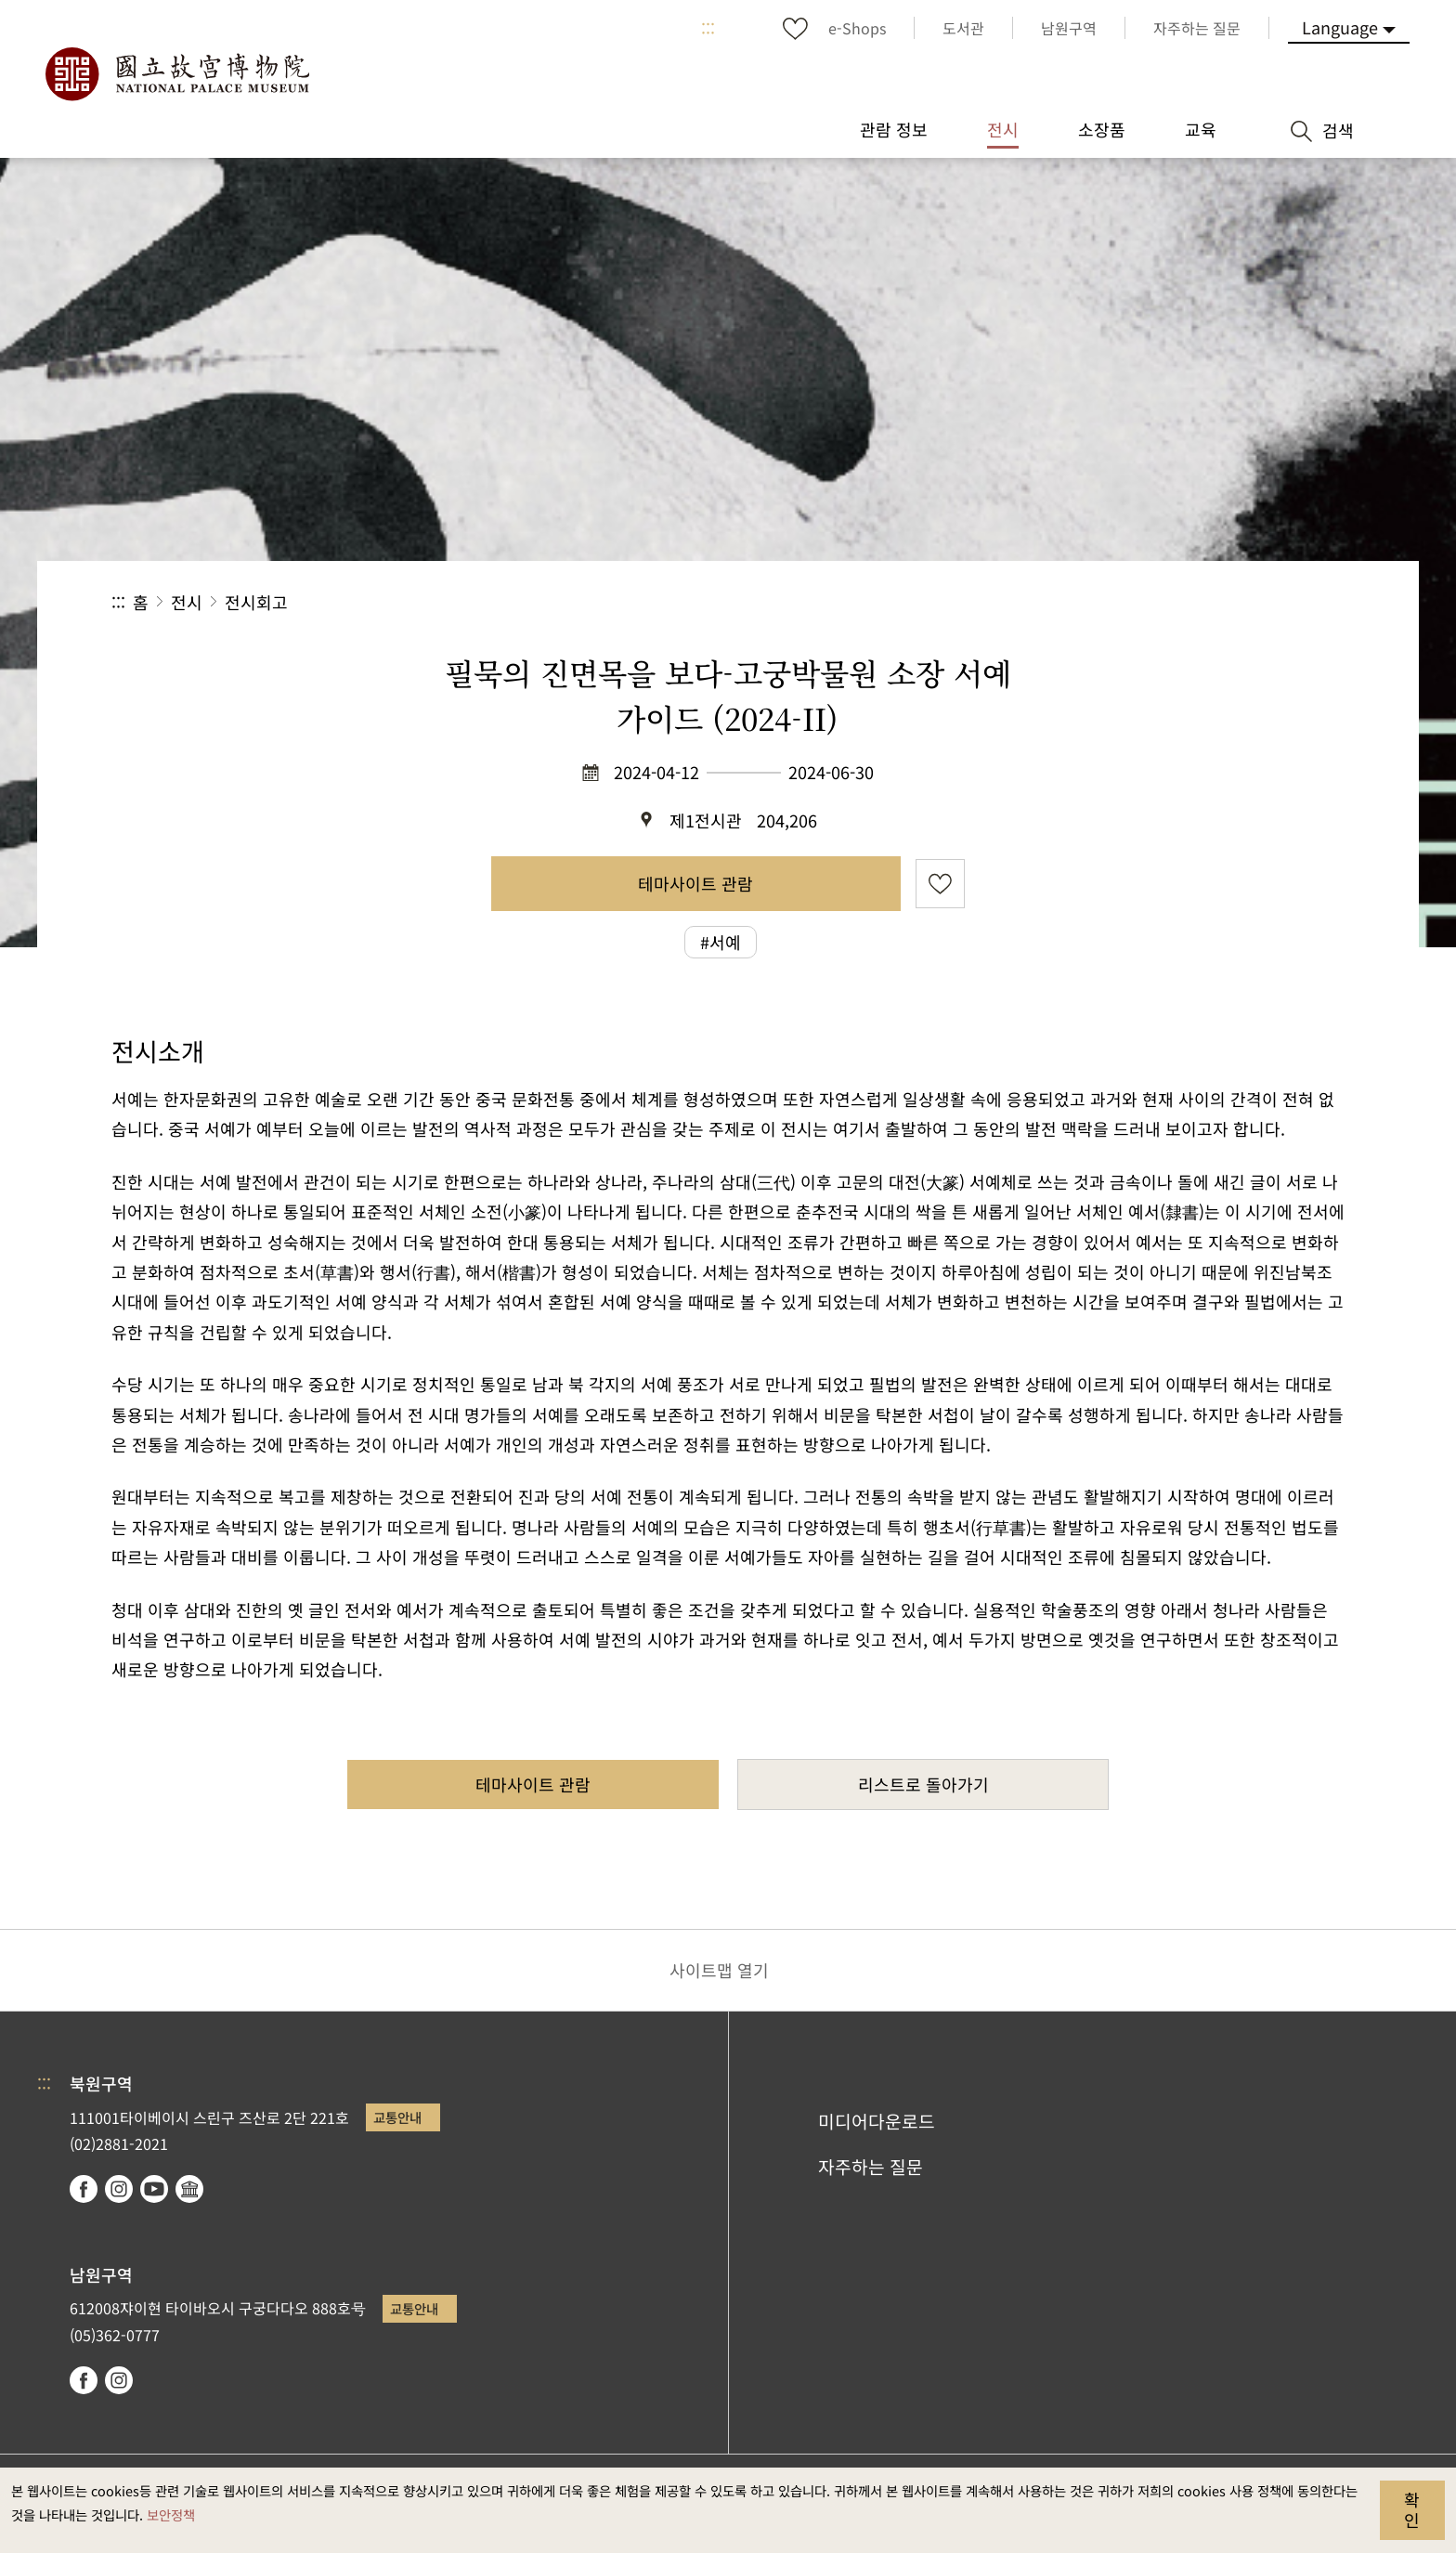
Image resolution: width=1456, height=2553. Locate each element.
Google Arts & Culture (189, 2189)
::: (708, 28)
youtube (154, 2189)
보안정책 (171, 2514)
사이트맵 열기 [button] (719, 1970)
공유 (1141, 602)
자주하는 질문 (870, 2167)
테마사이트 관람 (695, 883)
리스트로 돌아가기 (923, 1784)
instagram (119, 2189)
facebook (84, 2189)
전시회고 (256, 602)
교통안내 (397, 2117)
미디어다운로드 (876, 2121)
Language (1340, 27)
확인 (1412, 2509)
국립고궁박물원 (176, 74)
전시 (186, 602)
